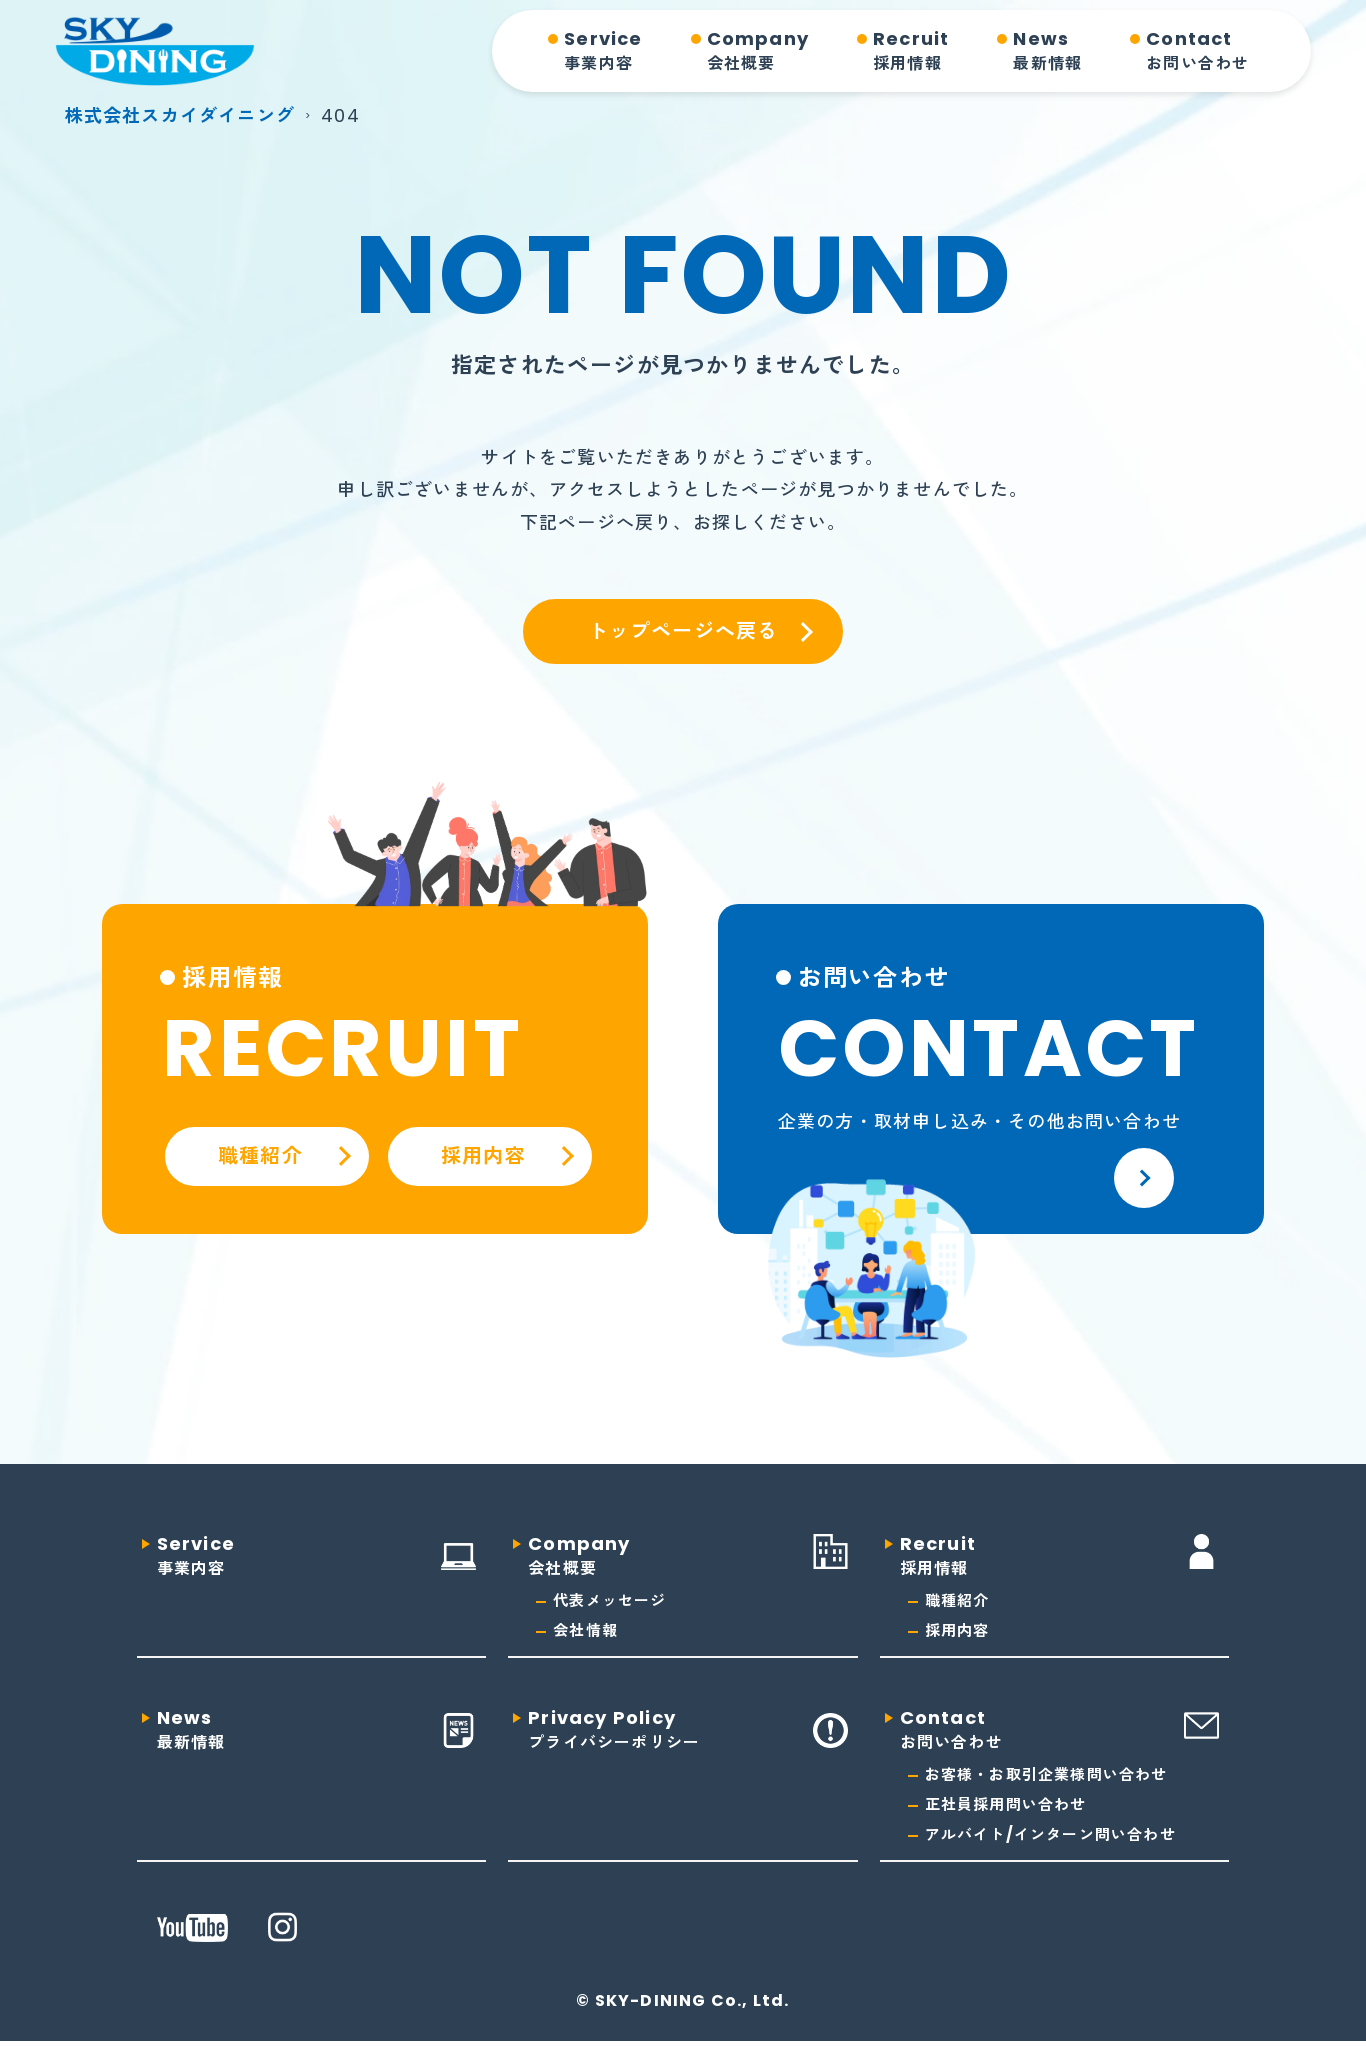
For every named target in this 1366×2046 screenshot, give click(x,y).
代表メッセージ (609, 1600)
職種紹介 (957, 1600)
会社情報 (585, 1630)
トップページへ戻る (683, 631)
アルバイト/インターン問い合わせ (1050, 1834)
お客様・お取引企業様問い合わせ (1046, 1774)
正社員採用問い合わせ (1006, 1804)
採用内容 (957, 1630)
